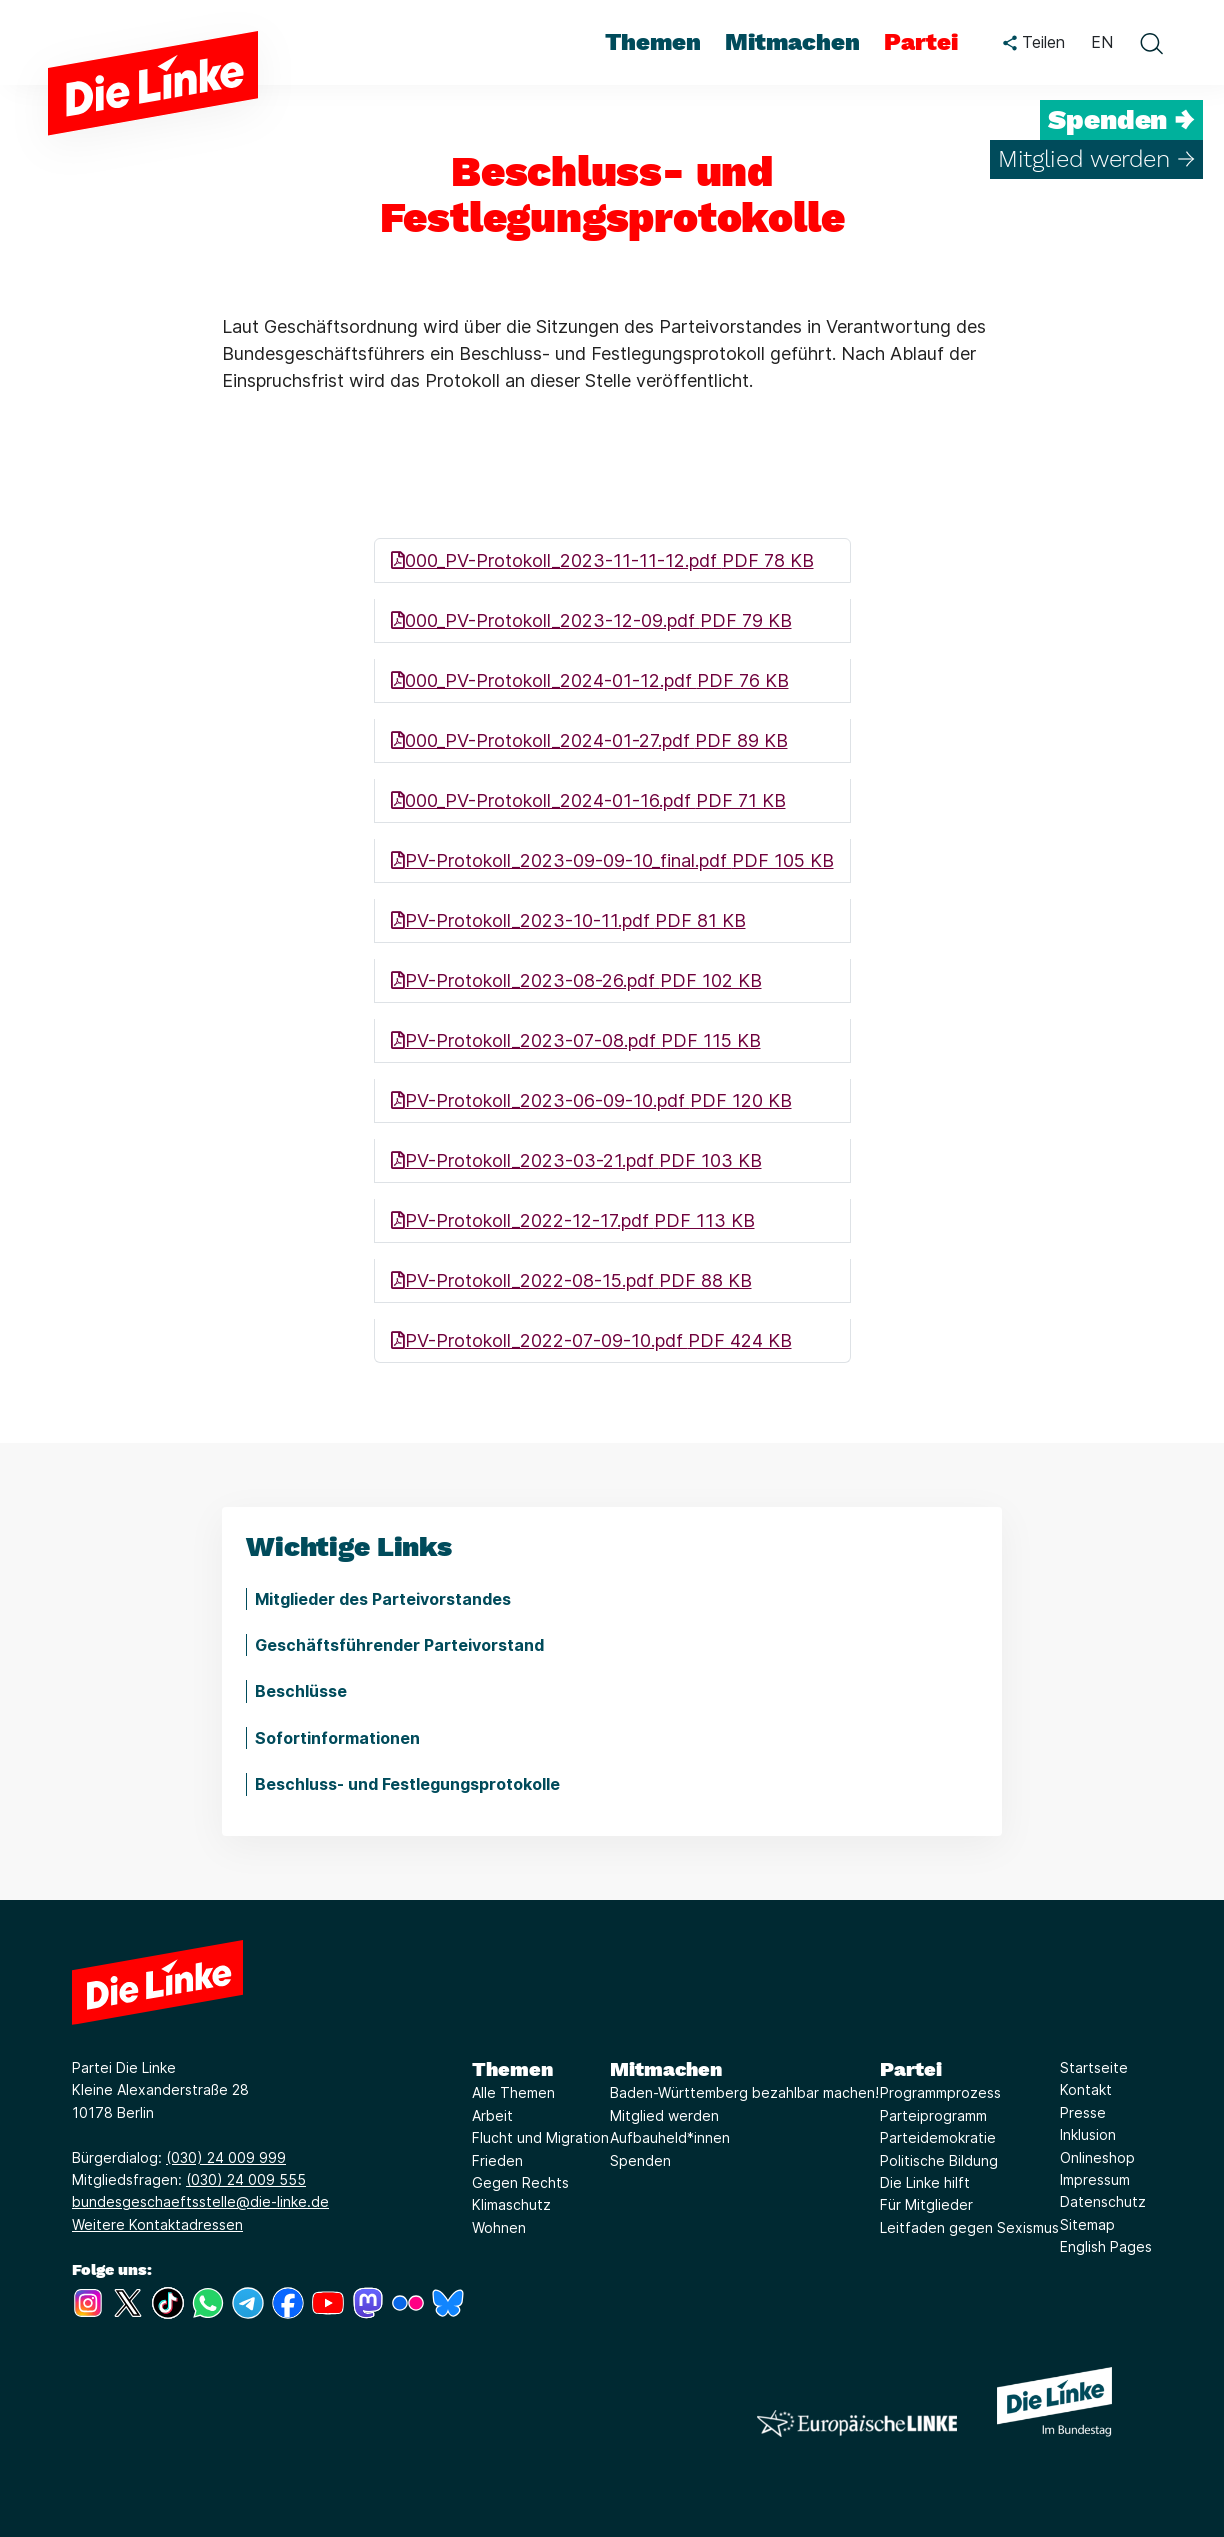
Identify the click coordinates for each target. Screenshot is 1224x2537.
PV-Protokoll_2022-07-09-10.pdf (591, 1340)
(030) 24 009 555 (246, 2179)
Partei (911, 2069)
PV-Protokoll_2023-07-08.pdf (576, 1040)
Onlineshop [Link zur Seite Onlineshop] (1097, 2157)
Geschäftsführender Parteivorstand (399, 1645)
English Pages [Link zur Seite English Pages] (1106, 2246)
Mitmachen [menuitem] (792, 42)
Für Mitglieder (926, 2204)
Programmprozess (940, 2092)
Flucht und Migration (540, 2137)
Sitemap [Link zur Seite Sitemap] (1087, 2224)
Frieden (497, 2160)
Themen (512, 2069)
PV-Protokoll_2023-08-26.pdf (576, 980)
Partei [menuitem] (921, 42)
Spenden (640, 2160)
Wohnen (499, 2227)
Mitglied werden (664, 2115)
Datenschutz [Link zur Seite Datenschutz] (1103, 2201)
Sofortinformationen (337, 1738)
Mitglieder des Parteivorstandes (383, 1599)
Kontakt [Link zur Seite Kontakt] (1086, 2089)
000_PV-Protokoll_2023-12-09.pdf (591, 620)
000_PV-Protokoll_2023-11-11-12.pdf (602, 560)
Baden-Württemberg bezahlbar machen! (744, 2092)
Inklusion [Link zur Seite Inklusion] (1088, 2134)
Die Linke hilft (925, 2182)
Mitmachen (666, 2069)
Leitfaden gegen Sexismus (969, 2227)
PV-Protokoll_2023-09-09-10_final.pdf (612, 860)
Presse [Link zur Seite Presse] (1083, 2112)
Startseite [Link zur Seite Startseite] (1094, 2067)
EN (1102, 42)
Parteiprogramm (933, 2115)
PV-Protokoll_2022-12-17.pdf (573, 1220)
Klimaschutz (511, 2204)
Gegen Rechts (520, 2182)
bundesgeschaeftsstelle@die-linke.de (200, 2201)
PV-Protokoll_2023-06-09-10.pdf (591, 1100)
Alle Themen (513, 2092)
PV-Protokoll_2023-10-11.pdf (568, 920)
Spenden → (1121, 120)
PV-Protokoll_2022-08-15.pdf (571, 1280)
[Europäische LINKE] (857, 2423)
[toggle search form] (1151, 43)
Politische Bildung (939, 2160)
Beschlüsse (301, 1691)
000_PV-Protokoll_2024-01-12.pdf (590, 680)
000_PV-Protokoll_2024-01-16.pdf (588, 800)
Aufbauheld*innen (670, 2137)
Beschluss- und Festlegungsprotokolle (407, 1784)
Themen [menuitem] (653, 42)
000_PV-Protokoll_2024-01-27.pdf (589, 740)
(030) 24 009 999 (226, 2157)
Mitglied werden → (1096, 159)
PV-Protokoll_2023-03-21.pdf (576, 1160)
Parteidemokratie (938, 2137)
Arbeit (492, 2115)
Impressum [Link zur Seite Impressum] (1095, 2179)
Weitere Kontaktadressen (157, 2224)
